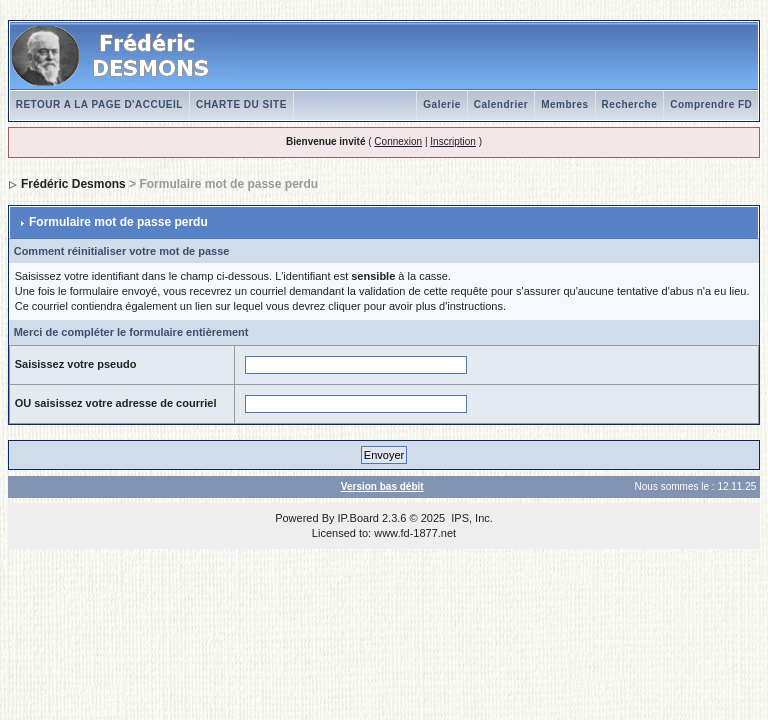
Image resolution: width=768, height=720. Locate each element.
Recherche (630, 104)
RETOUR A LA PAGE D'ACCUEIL (99, 104)
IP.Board (358, 518)
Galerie (441, 104)
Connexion (398, 141)
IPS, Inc (470, 518)
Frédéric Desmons (73, 184)
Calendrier (501, 104)
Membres (564, 104)
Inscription (453, 141)
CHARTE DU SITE (241, 104)
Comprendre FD (711, 104)
